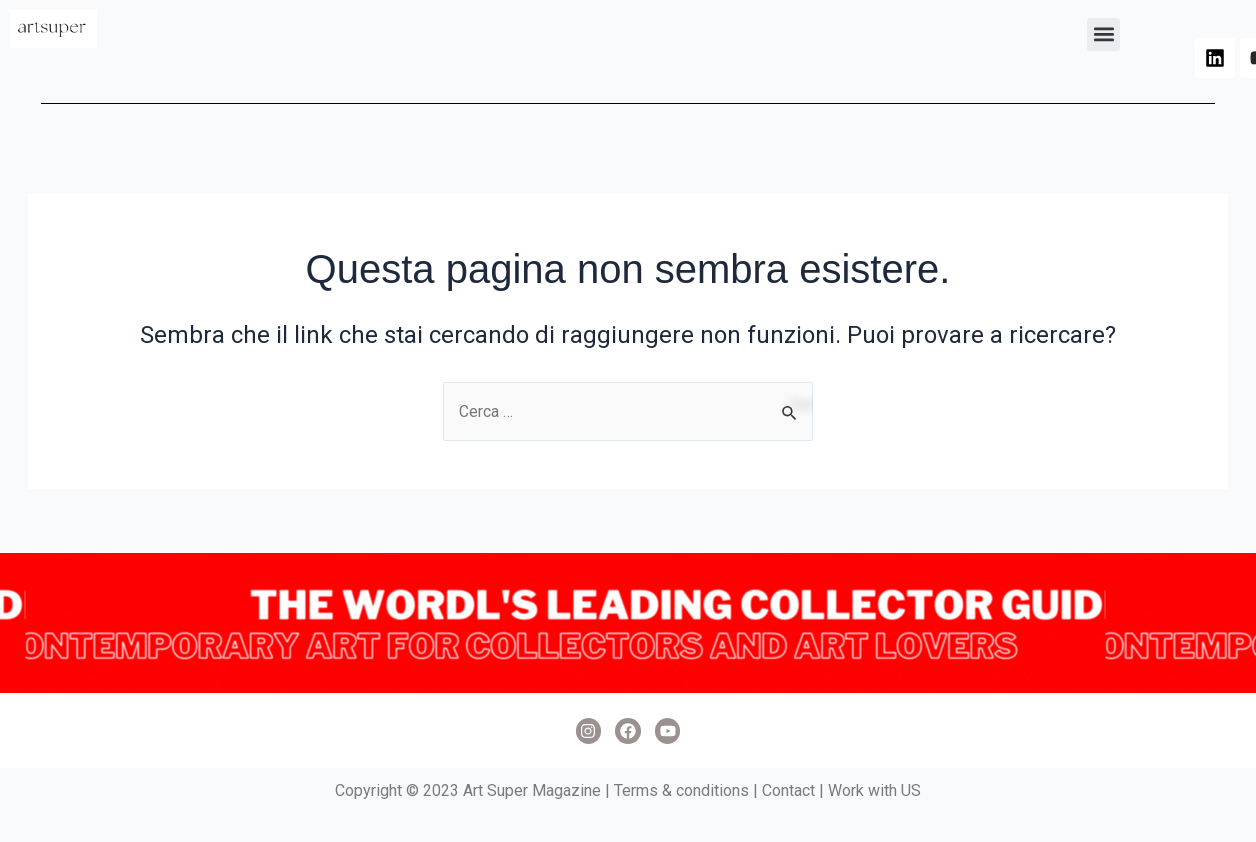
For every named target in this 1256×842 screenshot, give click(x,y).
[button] (1103, 34)
